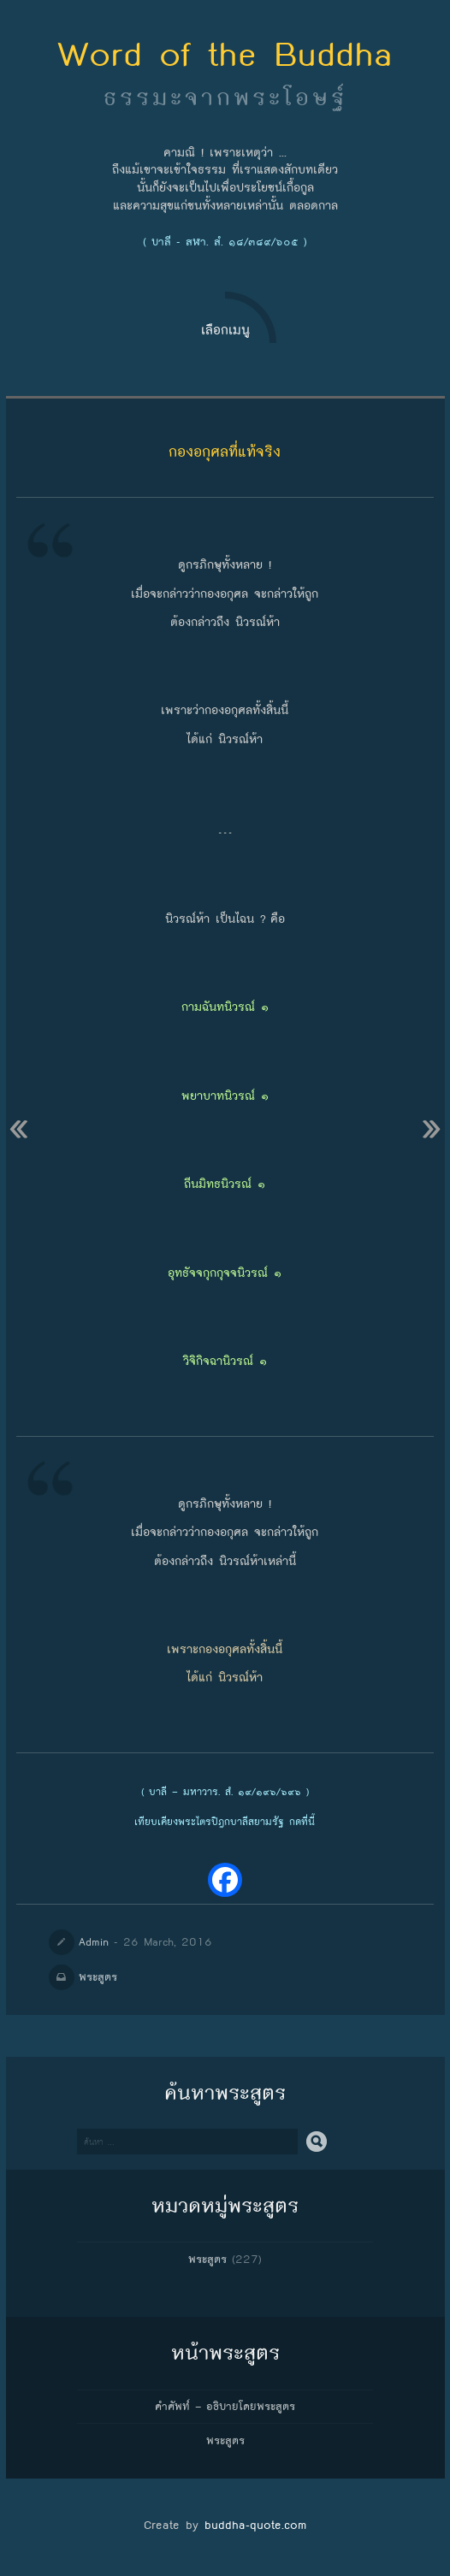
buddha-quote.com (255, 2524)
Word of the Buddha (225, 54)
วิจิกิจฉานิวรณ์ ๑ (225, 1360)
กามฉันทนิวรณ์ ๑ (225, 1006)
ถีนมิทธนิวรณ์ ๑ (224, 1183)
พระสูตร (98, 1977)
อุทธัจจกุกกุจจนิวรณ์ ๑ (224, 1272)
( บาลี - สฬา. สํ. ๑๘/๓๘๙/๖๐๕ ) (225, 242)
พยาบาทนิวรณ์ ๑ (225, 1095)
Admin (94, 1942)
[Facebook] (225, 1880)
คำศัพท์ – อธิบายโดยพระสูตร (225, 2406)
